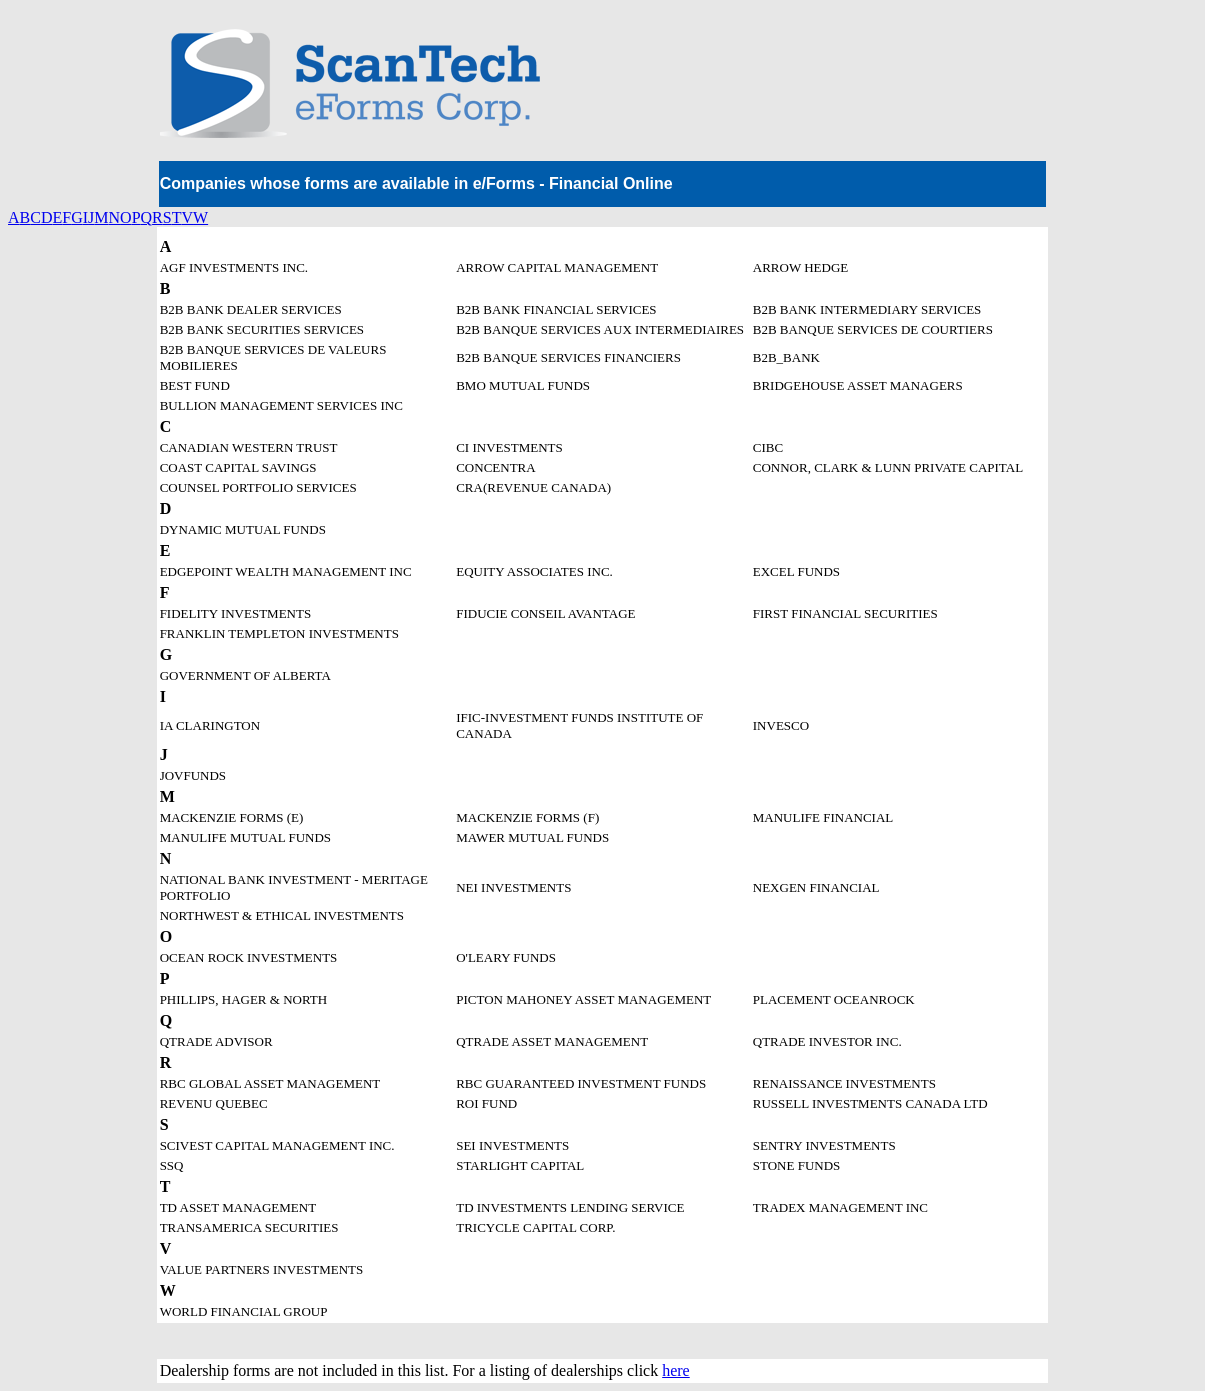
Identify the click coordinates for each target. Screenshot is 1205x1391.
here (676, 1370)
